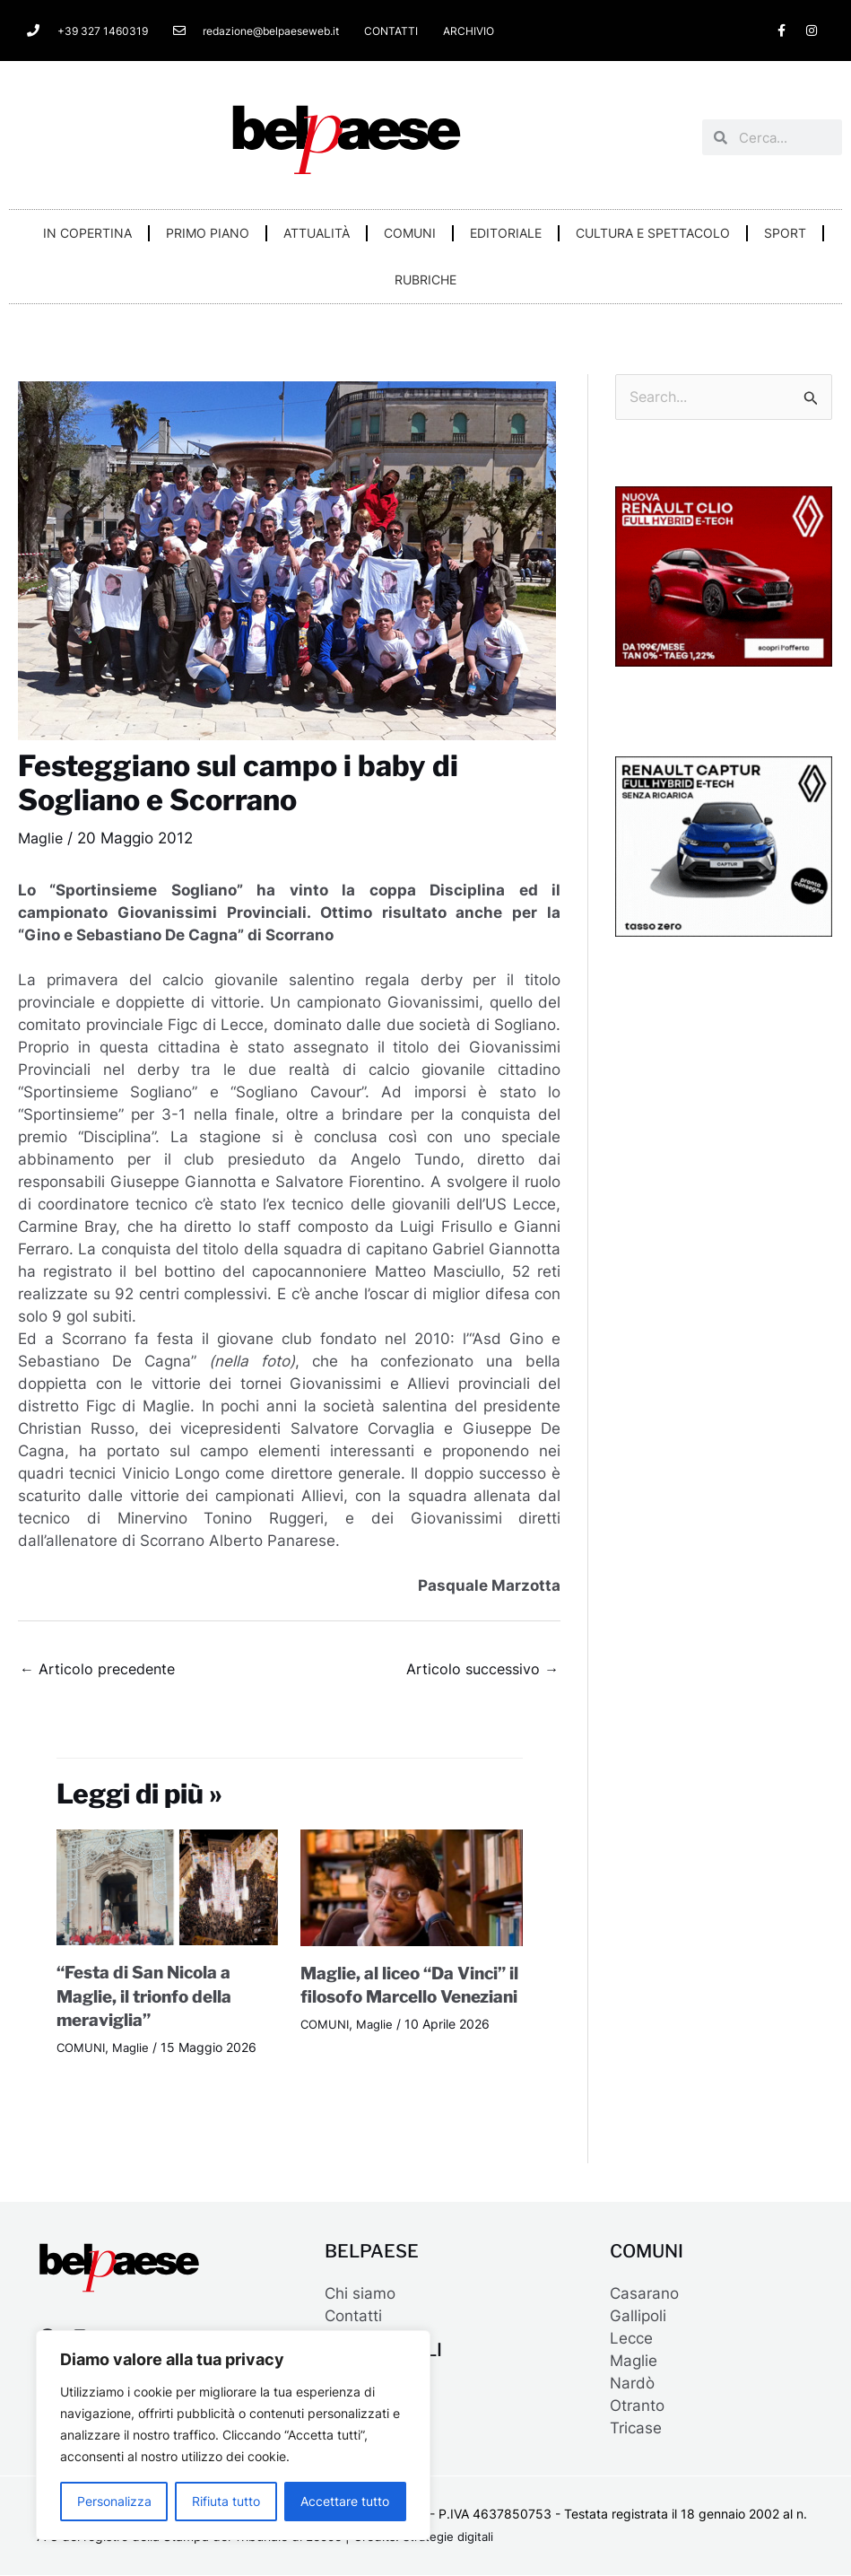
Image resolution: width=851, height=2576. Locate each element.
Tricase (636, 2429)
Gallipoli (638, 2317)
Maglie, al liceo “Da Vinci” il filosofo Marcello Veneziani (409, 1998)
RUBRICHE (425, 279)
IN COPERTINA (87, 232)
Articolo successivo (479, 1670)
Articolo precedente (101, 1670)
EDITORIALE (506, 232)
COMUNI (410, 232)
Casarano (644, 2294)
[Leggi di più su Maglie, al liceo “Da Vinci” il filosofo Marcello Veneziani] (411, 1889)
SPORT (785, 232)
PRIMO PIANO (207, 232)
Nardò (632, 2384)
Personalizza (114, 2501)
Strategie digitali (451, 2537)
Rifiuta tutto (226, 2501)
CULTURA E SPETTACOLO (653, 232)
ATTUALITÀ (316, 232)
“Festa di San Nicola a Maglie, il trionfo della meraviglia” (149, 1998)
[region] (233, 2435)
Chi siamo (360, 2294)
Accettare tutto (344, 2501)
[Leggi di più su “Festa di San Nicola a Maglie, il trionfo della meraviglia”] (167, 1889)
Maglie (41, 838)
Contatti (353, 2317)
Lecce (631, 2339)
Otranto (637, 2406)
